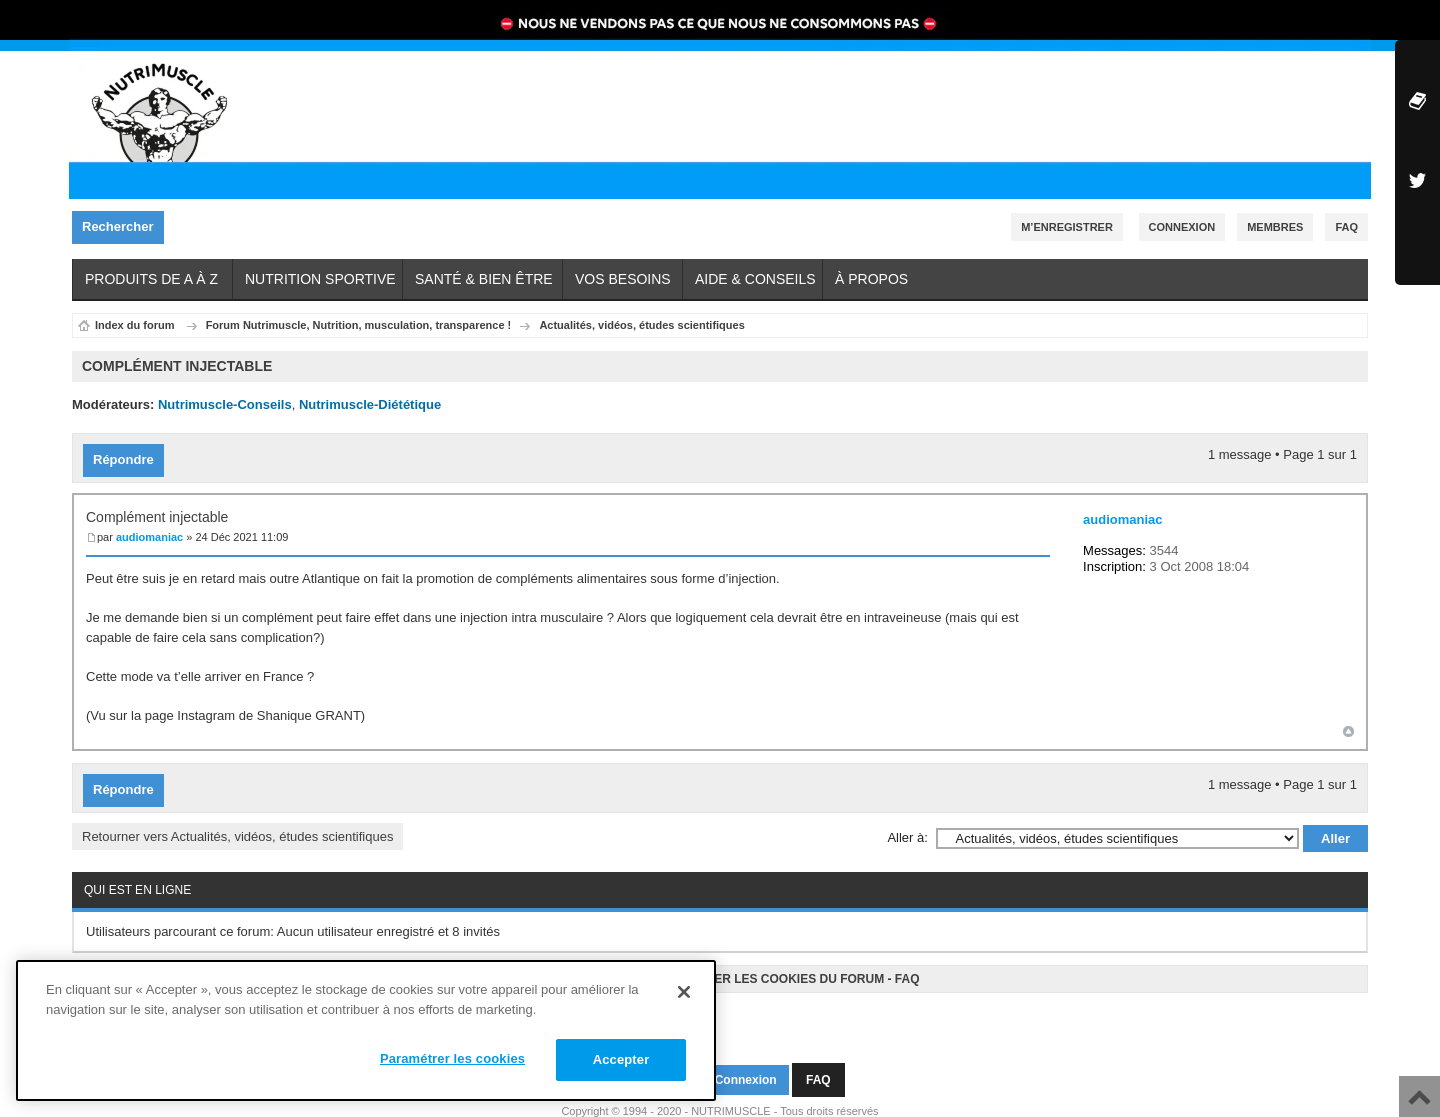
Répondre (128, 455)
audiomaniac (149, 532)
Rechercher (123, 227)
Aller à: (907, 827)
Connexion (1182, 227)
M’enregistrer (1067, 227)
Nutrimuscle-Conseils (225, 404)
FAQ (907, 969)
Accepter (621, 1059)
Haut (1348, 726)
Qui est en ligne (137, 880)
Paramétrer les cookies (452, 1058)
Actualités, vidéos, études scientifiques (641, 325)
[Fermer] (684, 992)
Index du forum (134, 325)
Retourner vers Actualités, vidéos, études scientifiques (237, 826)
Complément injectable (157, 512)
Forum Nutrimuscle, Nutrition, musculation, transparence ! (359, 325)
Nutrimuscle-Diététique (370, 404)
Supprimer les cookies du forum (771, 969)
